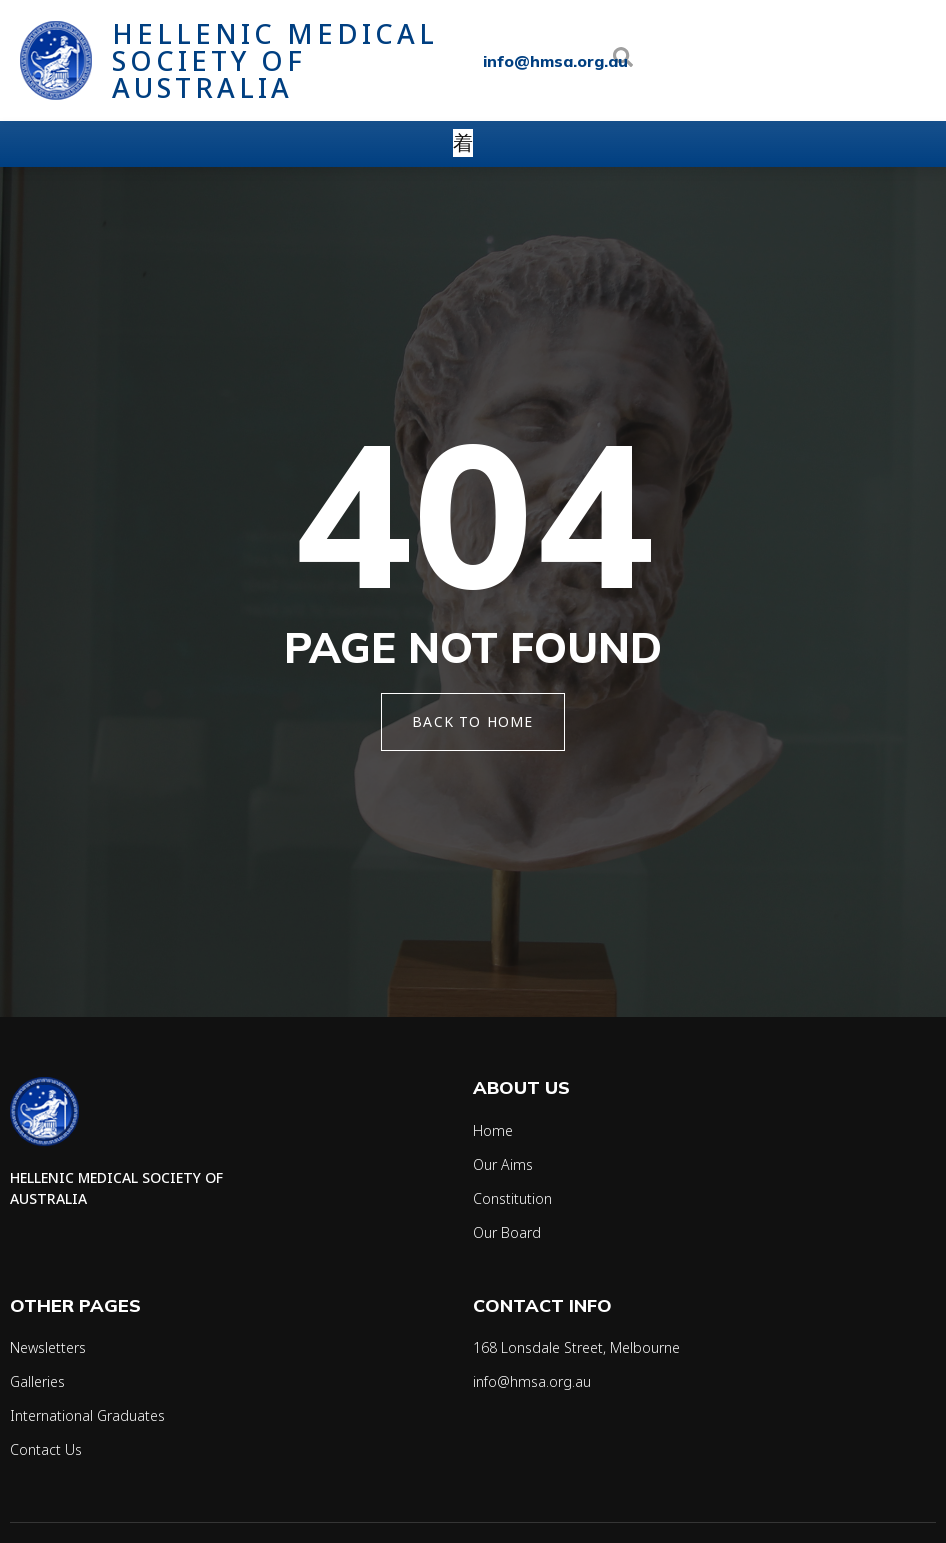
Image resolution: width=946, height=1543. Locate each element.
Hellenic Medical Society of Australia (275, 60)
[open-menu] (463, 143)
